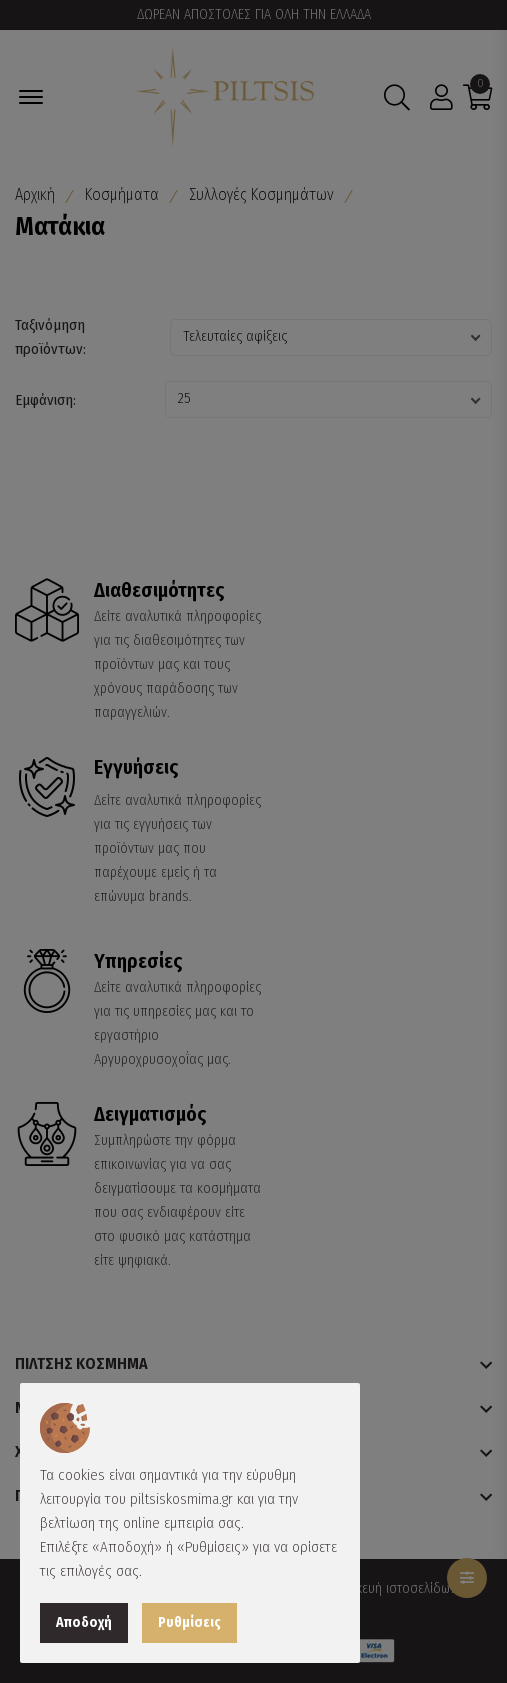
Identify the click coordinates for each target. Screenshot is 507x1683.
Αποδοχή (84, 1622)
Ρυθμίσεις (189, 1622)
